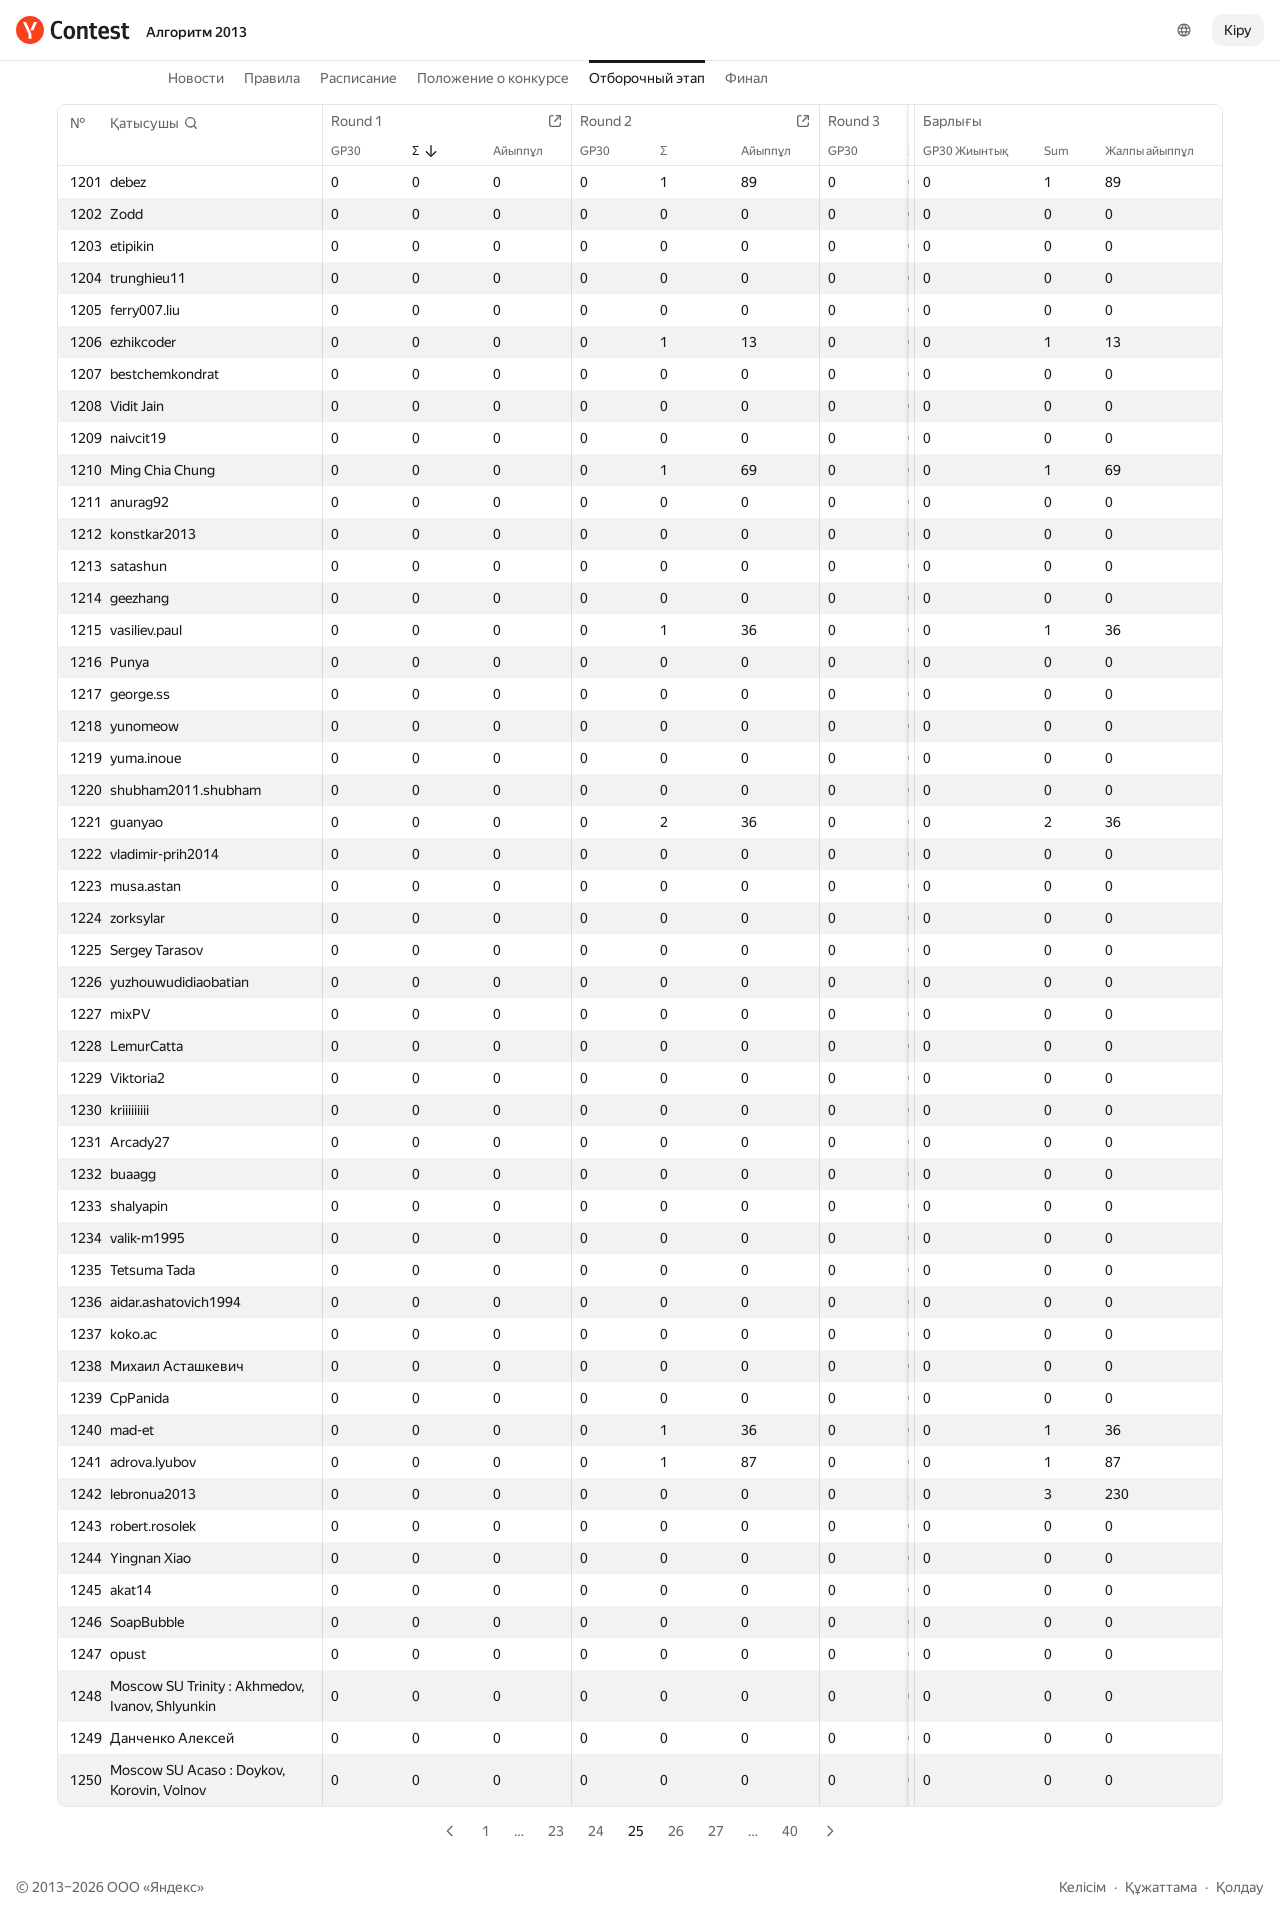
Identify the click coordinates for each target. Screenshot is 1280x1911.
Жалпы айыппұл (1159, 151)
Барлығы (962, 121)
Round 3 (864, 121)
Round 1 (367, 121)
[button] (154, 123)
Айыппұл (528, 151)
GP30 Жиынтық (975, 151)
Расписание (358, 78)
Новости (196, 78)
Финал (746, 78)
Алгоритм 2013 (196, 32)
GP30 (356, 151)
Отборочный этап (647, 78)
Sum (1066, 151)
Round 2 (616, 121)
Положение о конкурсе (493, 78)
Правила (272, 78)
